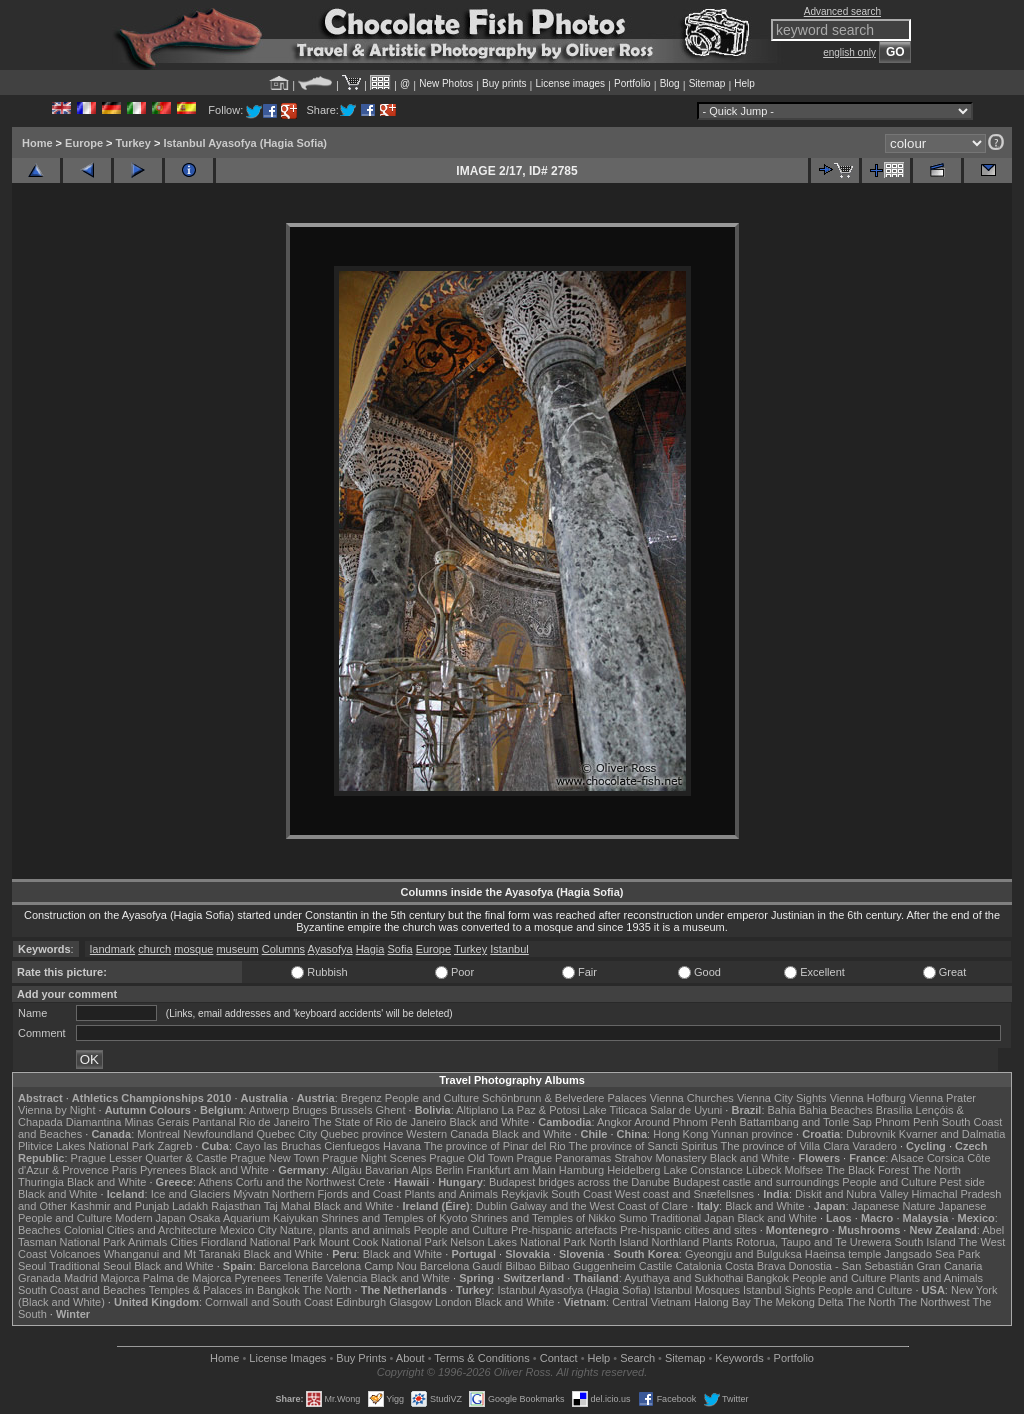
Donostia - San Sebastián (851, 1266)
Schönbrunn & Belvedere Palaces (564, 1098)
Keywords (739, 1358)
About (410, 1358)
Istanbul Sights (779, 1290)
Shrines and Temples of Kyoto (394, 1218)
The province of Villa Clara (785, 1146)
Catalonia (698, 1266)
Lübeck (763, 1170)
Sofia (399, 949)
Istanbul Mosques (697, 1290)
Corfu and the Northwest (295, 1182)
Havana (402, 1146)
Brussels (351, 1110)
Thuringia (41, 1182)
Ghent (391, 1110)
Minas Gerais (156, 1122)
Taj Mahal (287, 1206)
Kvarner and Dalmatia (952, 1134)
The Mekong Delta (799, 1302)
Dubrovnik (871, 1134)
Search (637, 1358)
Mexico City (248, 1230)
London (453, 1302)
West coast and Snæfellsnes (684, 1194)
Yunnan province (752, 1134)
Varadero (874, 1146)
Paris (124, 1170)
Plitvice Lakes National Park (86, 1146)
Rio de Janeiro (274, 1122)
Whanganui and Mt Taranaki (172, 1254)
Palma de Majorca (187, 1278)
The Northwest (934, 1302)
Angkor (614, 1122)
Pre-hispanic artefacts (564, 1230)
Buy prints (504, 83)
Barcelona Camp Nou (364, 1266)
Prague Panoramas (564, 1158)
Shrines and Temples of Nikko (542, 1218)
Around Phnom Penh (685, 1122)
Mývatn (250, 1194)
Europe (84, 143)
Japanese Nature (894, 1206)
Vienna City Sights (782, 1098)
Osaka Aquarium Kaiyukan (254, 1218)
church (154, 949)
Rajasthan (236, 1206)
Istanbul (509, 949)
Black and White (489, 1122)
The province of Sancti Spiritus (643, 1146)
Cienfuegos (352, 1146)
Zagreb (174, 1146)
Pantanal (213, 1122)
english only (849, 52)
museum (237, 949)
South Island (925, 1242)
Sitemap (707, 83)
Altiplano (477, 1110)
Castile (656, 1266)
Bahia (782, 1110)
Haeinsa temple (843, 1254)
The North (936, 1170)
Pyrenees (163, 1170)
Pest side (962, 1182)
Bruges (309, 1110)
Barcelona (284, 1266)
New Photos (446, 83)
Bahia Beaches (836, 1110)
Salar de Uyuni (686, 1110)
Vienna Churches (692, 1098)
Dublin (491, 1206)
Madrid (81, 1278)
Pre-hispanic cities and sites (688, 1230)
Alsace (907, 1158)
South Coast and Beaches (82, 1290)
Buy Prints (361, 1358)
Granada (39, 1278)
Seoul (32, 1266)
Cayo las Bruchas (278, 1146)
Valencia (346, 1278)
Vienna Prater (942, 1098)
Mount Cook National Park (383, 1242)
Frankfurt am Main (511, 1170)
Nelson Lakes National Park (518, 1242)
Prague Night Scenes (374, 1158)
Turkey (133, 143)
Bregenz (361, 1098)
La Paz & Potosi (541, 1110)
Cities (184, 1242)
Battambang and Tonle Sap (805, 1122)
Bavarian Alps (398, 1170)
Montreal (158, 1134)
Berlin (449, 1170)
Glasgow (410, 1302)
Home (37, 143)
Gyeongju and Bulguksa (743, 1254)
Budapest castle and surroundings (756, 1182)
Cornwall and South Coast (269, 1302)
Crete (371, 1182)
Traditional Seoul (90, 1266)
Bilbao (520, 1266)
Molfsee (804, 1170)
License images (570, 83)
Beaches (39, 1230)
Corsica (945, 1158)
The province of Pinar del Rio (495, 1146)
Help (744, 83)
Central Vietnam (651, 1302)
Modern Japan (150, 1218)
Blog (670, 83)
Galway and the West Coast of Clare (599, 1206)
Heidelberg (633, 1170)
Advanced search (842, 11)
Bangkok (767, 1278)
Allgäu (346, 1170)
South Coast (581, 1194)
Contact (559, 1358)
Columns (283, 949)
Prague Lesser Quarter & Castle (149, 1158)
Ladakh (190, 1206)
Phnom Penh (907, 1122)
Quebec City (287, 1134)
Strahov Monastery (660, 1158)
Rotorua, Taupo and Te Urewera (814, 1242)
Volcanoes (75, 1254)
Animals (147, 1242)
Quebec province (361, 1134)
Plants (717, 1242)
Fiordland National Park (258, 1242)
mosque (193, 949)
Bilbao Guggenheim (587, 1266)
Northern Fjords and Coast (337, 1194)
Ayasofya (330, 949)
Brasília (894, 1110)
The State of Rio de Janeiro (380, 1122)
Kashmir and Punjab (119, 1206)
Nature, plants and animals (345, 1230)
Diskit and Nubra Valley (852, 1194)
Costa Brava (755, 1266)
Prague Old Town (471, 1158)
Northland (676, 1242)
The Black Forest (867, 1170)
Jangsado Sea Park (932, 1254)
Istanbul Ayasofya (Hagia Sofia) (245, 143)
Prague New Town (274, 1158)
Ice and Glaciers (190, 1194)
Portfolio (632, 83)
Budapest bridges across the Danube (579, 1182)
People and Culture (432, 1098)
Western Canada (447, 1134)
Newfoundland (218, 1134)
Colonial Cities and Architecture (140, 1230)
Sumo (633, 1218)
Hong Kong (680, 1134)
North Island (618, 1242)
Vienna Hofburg (868, 1098)
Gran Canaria (949, 1266)
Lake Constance (703, 1170)
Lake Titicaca (615, 1110)
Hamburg (581, 1170)
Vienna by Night (56, 1110)
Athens (215, 1182)
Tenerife (303, 1278)
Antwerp (269, 1110)
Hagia (370, 949)
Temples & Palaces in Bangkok (224, 1290)
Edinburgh (361, 1302)
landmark (112, 949)
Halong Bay (722, 1302)
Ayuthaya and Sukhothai (683, 1278)
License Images (287, 1358)
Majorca (120, 1278)
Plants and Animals (451, 1194)
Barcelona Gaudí (461, 1266)
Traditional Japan (692, 1218)
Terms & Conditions (481, 1358)
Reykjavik (524, 1194)
